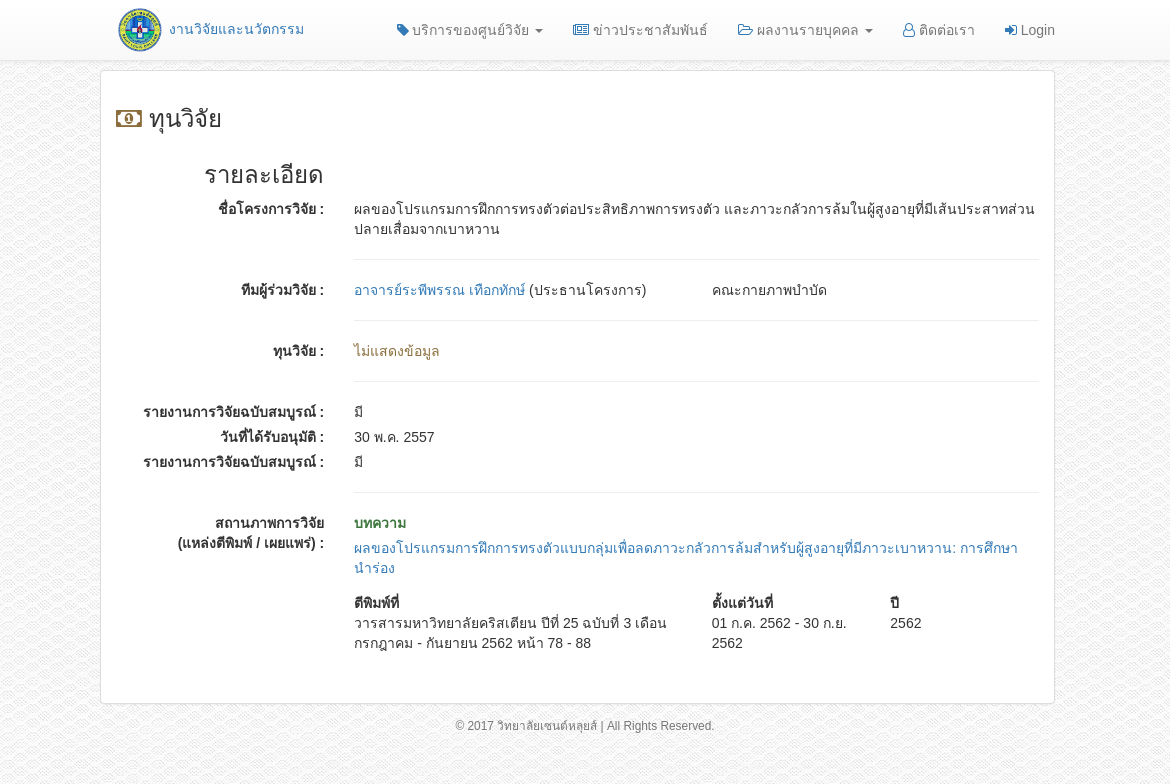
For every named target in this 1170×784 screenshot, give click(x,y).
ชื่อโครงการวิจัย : (271, 209)
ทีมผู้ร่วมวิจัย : (283, 290)
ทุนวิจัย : (299, 351)
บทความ (380, 523)
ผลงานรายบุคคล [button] (805, 30)
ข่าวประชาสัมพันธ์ (640, 30)
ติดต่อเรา (939, 30)
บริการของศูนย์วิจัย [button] (470, 30)
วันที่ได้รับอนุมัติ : (272, 437)
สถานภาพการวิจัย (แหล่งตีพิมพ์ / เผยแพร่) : (251, 533)
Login (1030, 30)
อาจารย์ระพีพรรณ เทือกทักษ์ (439, 290)
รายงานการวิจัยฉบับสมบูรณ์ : (234, 412)
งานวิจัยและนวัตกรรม (209, 29)
